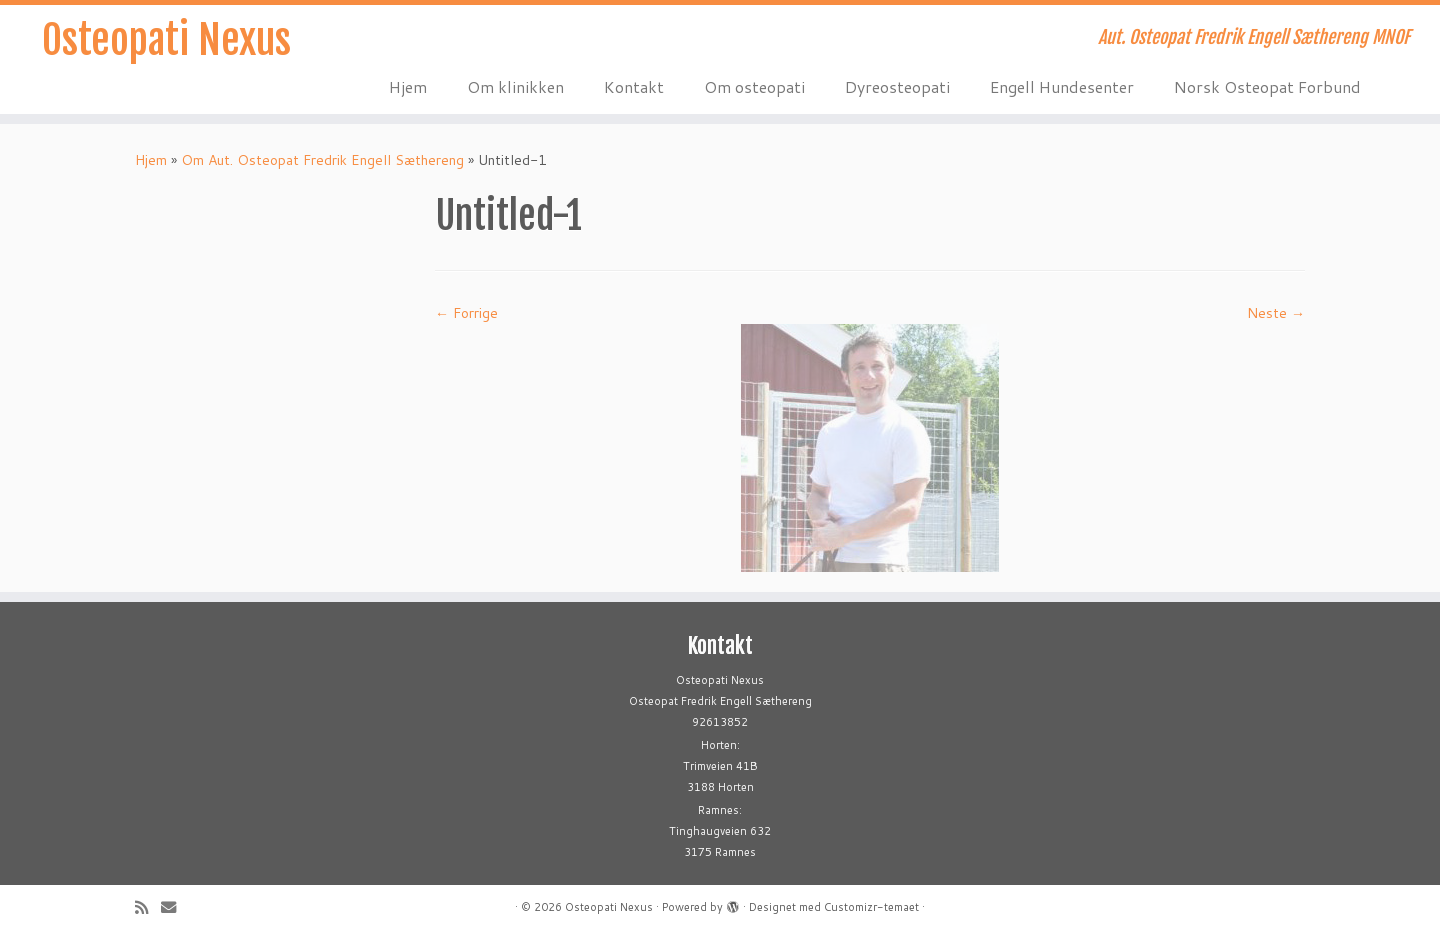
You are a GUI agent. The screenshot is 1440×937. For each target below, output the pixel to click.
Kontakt (634, 86)
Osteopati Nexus (166, 40)
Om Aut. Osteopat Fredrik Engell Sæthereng (322, 160)
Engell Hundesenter (1062, 86)
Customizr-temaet (871, 907)
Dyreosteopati (897, 86)
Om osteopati (754, 86)
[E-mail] (175, 907)
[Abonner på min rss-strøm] (148, 907)
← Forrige (466, 313)
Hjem (408, 86)
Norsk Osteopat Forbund (1267, 86)
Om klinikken (515, 86)
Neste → (1276, 313)
